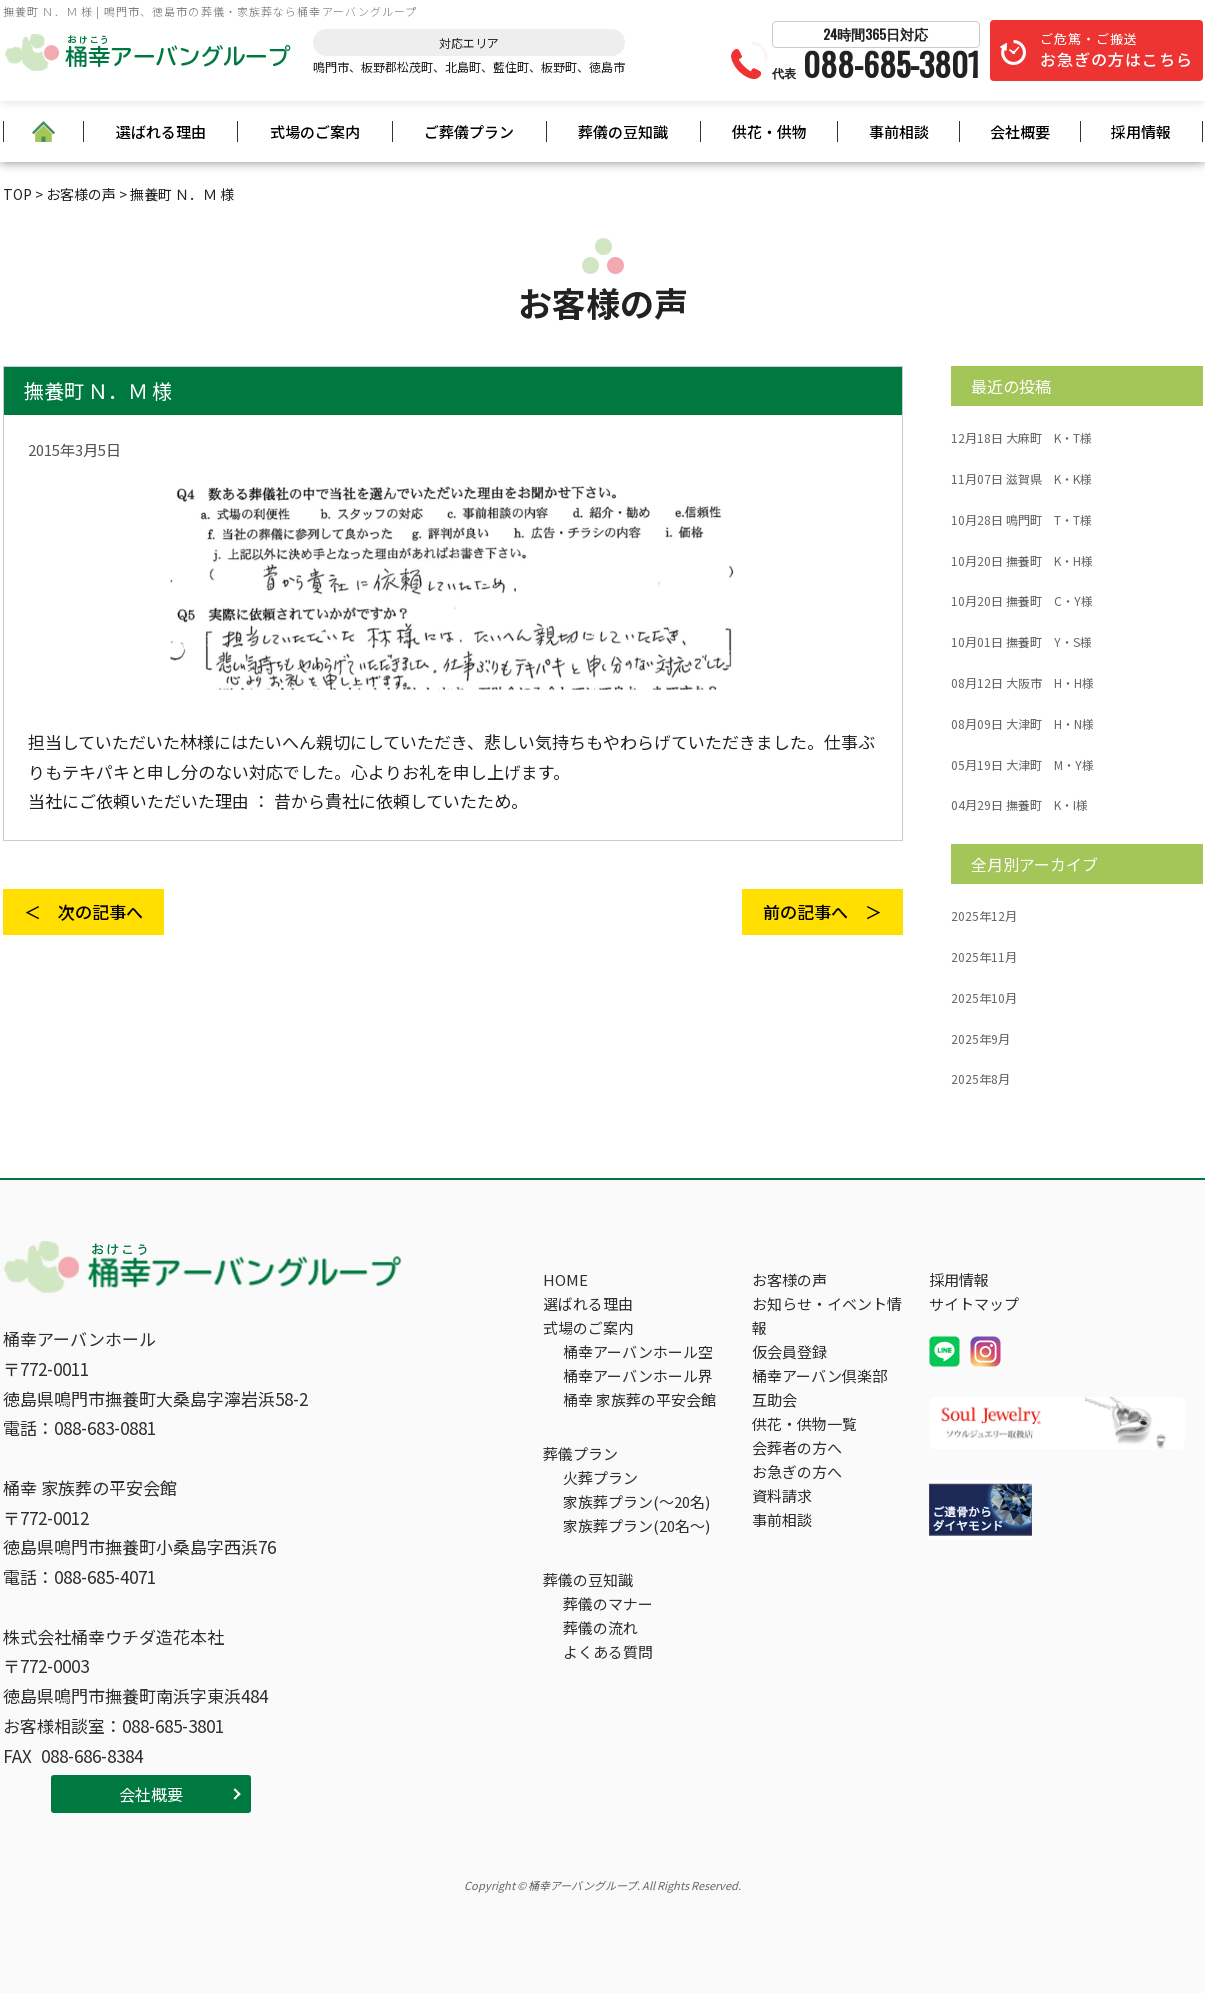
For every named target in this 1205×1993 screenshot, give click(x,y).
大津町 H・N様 (1022, 724)
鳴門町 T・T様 (1021, 520)
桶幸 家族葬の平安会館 (639, 1399)
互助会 (774, 1399)
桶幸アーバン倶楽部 (819, 1375)
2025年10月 (984, 998)
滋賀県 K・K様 (1021, 479)
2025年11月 (984, 957)
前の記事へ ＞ (822, 911)
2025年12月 (984, 916)
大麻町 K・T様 (1021, 438)
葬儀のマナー (608, 1603)
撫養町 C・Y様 (1022, 601)
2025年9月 (980, 1039)
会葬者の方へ (797, 1447)
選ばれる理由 (161, 131)
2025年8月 (980, 1079)
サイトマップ (974, 1303)
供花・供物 (769, 131)
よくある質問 (608, 1651)
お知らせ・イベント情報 (827, 1315)
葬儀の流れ (600, 1627)
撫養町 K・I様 (1019, 805)
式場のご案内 (315, 131)
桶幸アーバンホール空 (638, 1351)
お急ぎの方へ (797, 1471)
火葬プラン (600, 1477)
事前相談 (899, 131)
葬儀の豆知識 (623, 131)
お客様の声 (789, 1279)
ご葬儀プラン (469, 131)
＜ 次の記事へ (83, 911)
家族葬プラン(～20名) (636, 1501)
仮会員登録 (789, 1351)
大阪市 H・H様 (1022, 683)
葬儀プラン (580, 1453)
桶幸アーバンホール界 (638, 1375)
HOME (565, 1279)
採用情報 (1141, 131)
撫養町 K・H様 (1022, 561)
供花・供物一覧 (804, 1423)
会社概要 (1020, 131)
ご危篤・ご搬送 (1116, 50)
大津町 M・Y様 (1022, 765)
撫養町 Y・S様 (1021, 642)
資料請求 (782, 1495)
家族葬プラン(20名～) (636, 1525)
